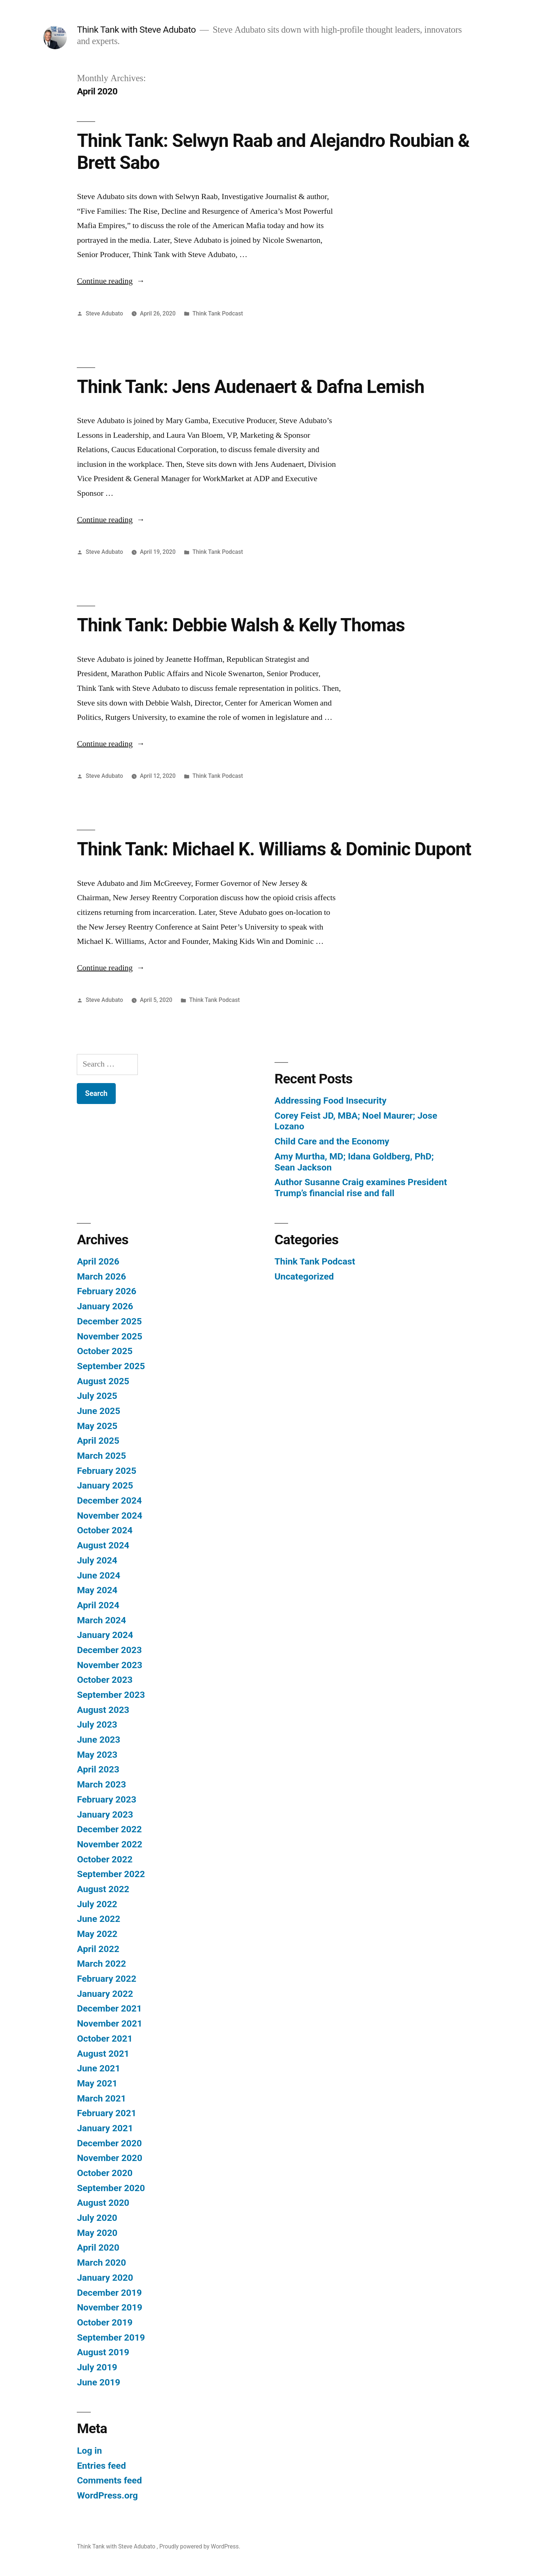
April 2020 (98, 2247)
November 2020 (109, 2158)
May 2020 (97, 2232)
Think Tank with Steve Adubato (137, 29)
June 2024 (98, 1575)
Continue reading (111, 281)
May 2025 (97, 1426)
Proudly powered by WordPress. (199, 2546)
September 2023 (111, 1694)
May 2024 (97, 1590)
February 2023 (106, 1799)
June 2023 (98, 1739)
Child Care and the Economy (331, 1141)
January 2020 (105, 2277)
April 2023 (98, 1769)
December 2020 (109, 2143)
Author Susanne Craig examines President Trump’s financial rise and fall (360, 1187)
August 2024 (103, 1545)
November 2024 (109, 1515)
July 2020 (97, 2217)
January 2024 (105, 1635)
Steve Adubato (104, 313)
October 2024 (104, 1530)
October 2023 (104, 1679)
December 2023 (109, 1650)
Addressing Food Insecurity (330, 1100)
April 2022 (98, 1949)
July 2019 (97, 2367)
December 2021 (109, 2008)
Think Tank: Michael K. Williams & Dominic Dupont (274, 849)
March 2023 (101, 1784)
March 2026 (101, 1276)
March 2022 (101, 1963)
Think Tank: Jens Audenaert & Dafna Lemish (250, 386)
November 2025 (109, 1336)
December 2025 (109, 1321)
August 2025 (103, 1381)
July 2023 (97, 1724)
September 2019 (111, 2337)
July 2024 (97, 1560)
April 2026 (98, 1261)
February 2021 (106, 2113)
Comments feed (109, 2480)
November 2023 (109, 1665)
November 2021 (109, 2023)
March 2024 (101, 1620)
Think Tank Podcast (218, 313)
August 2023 (103, 1709)
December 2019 (109, 2292)
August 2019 (103, 2352)
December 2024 (109, 1500)
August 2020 (103, 2202)
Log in (89, 2450)
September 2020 (111, 2188)
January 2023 (105, 1814)
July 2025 (97, 1395)
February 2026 (106, 1291)
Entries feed (101, 2465)
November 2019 (109, 2307)
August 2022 (103, 1889)
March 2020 (101, 2262)
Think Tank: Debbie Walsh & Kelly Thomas (241, 625)
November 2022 (109, 1844)
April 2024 (98, 1605)
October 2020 (104, 2173)
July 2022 (97, 1904)
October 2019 (104, 2322)
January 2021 (105, 2128)
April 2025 (98, 1440)
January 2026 (105, 1306)
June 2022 (98, 1918)
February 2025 (106, 1470)
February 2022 (106, 1978)
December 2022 (109, 1829)
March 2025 (101, 1455)
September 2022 (111, 1874)
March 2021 (101, 2098)
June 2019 (98, 2382)
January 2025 (105, 1485)
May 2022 (97, 1934)
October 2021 (104, 2038)
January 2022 (105, 1993)
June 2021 (98, 2068)
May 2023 (97, 1754)
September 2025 (111, 1366)
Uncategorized (304, 1276)
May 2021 (97, 2083)
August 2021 (103, 2053)
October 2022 (104, 1859)
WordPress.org (107, 2495)
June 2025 (98, 1411)
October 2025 (104, 1351)
